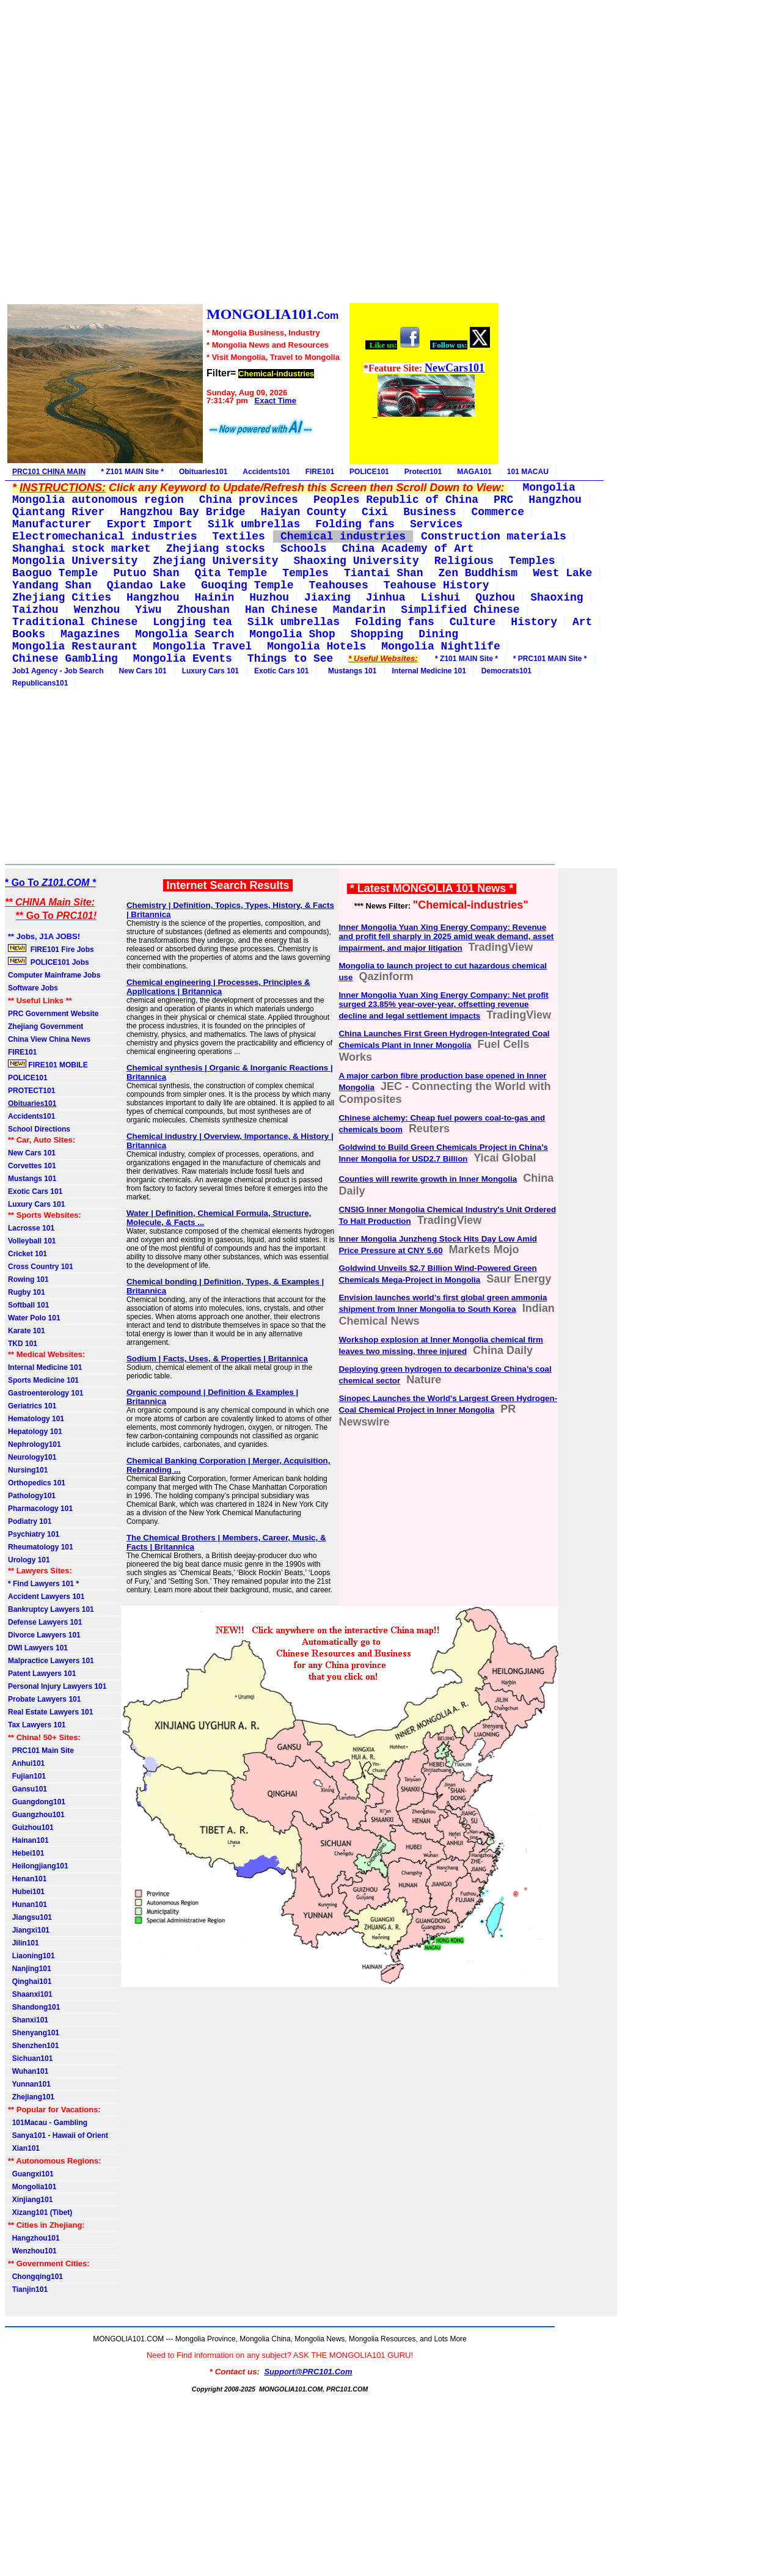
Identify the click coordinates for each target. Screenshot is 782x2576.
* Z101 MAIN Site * (132, 471)
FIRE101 (319, 471)
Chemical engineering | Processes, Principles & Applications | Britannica (218, 987)
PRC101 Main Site (41, 1750)
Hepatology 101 (35, 1431)
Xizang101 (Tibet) (40, 2212)
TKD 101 (22, 1343)
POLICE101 (369, 471)
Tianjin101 (28, 2289)
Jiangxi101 (28, 1930)
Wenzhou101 (32, 2251)
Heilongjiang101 (38, 1866)
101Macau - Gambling (47, 2122)
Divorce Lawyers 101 (44, 1635)
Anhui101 (26, 1763)
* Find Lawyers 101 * (43, 1583)
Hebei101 (26, 1853)
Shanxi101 (28, 2020)
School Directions (39, 1129)
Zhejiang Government (45, 1026)
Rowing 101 (28, 1279)
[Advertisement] (252, 153)
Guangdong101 (36, 1802)
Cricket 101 (27, 1254)
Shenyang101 (33, 2033)
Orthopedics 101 (36, 1483)
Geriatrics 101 (32, 1406)
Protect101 (423, 471)
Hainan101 (28, 1840)
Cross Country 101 (40, 1266)
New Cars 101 (143, 671)
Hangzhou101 (34, 2238)
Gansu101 (27, 1789)
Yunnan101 (29, 2084)
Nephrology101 (34, 1444)
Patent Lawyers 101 (42, 1673)
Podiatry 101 (29, 1521)
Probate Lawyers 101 (44, 1699)
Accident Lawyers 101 (46, 1596)
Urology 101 (29, 1560)
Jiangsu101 (30, 1917)
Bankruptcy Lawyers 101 (51, 1609)
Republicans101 (40, 683)
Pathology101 (32, 1495)
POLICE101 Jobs (49, 962)
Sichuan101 (30, 2058)
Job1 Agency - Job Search (58, 671)
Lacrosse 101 (31, 1228)
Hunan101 (27, 1904)
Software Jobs (34, 988)
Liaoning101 (31, 1956)
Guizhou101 (31, 1827)
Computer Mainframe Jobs (54, 975)
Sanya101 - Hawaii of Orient (58, 2135)
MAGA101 (474, 471)
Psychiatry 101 (33, 1534)
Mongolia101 (32, 2187)
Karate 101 (26, 1330)
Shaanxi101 (30, 1994)
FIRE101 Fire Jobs (52, 949)
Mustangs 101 (350, 671)
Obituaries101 (203, 471)
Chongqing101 (35, 2276)
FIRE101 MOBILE (48, 1064)
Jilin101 (23, 1943)
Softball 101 (28, 1305)
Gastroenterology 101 (45, 1393)
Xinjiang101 (30, 2199)
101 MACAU (528, 471)
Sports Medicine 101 (43, 1380)
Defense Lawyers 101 (45, 1622)
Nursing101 (28, 1470)
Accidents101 (266, 471)
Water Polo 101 (34, 1318)
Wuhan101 (28, 2071)
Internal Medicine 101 (429, 671)
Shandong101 (34, 2007)
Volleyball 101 (32, 1241)
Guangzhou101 (36, 1814)
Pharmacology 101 (40, 1508)
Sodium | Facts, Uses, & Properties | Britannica (217, 1358)
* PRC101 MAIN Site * (550, 658)
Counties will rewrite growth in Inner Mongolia (427, 1179)
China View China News (49, 1039)
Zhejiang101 (31, 2097)
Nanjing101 (29, 1968)
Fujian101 (27, 1776)
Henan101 (27, 1879)
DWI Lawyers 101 (38, 1648)
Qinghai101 (29, 1981)
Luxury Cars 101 (210, 671)
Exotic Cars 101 (281, 671)
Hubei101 (26, 1891)
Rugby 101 (26, 1292)
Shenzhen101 (33, 2045)
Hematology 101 (36, 1418)
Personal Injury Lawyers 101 (57, 1686)
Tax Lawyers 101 (37, 1725)
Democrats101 (506, 671)
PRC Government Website (53, 1013)
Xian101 (24, 2148)
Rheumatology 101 (40, 1547)
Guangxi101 (31, 2174)
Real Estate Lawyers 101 (50, 1712)
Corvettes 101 (32, 1166)
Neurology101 (32, 1457)
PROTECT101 (31, 1090)
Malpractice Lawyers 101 (51, 1660)
